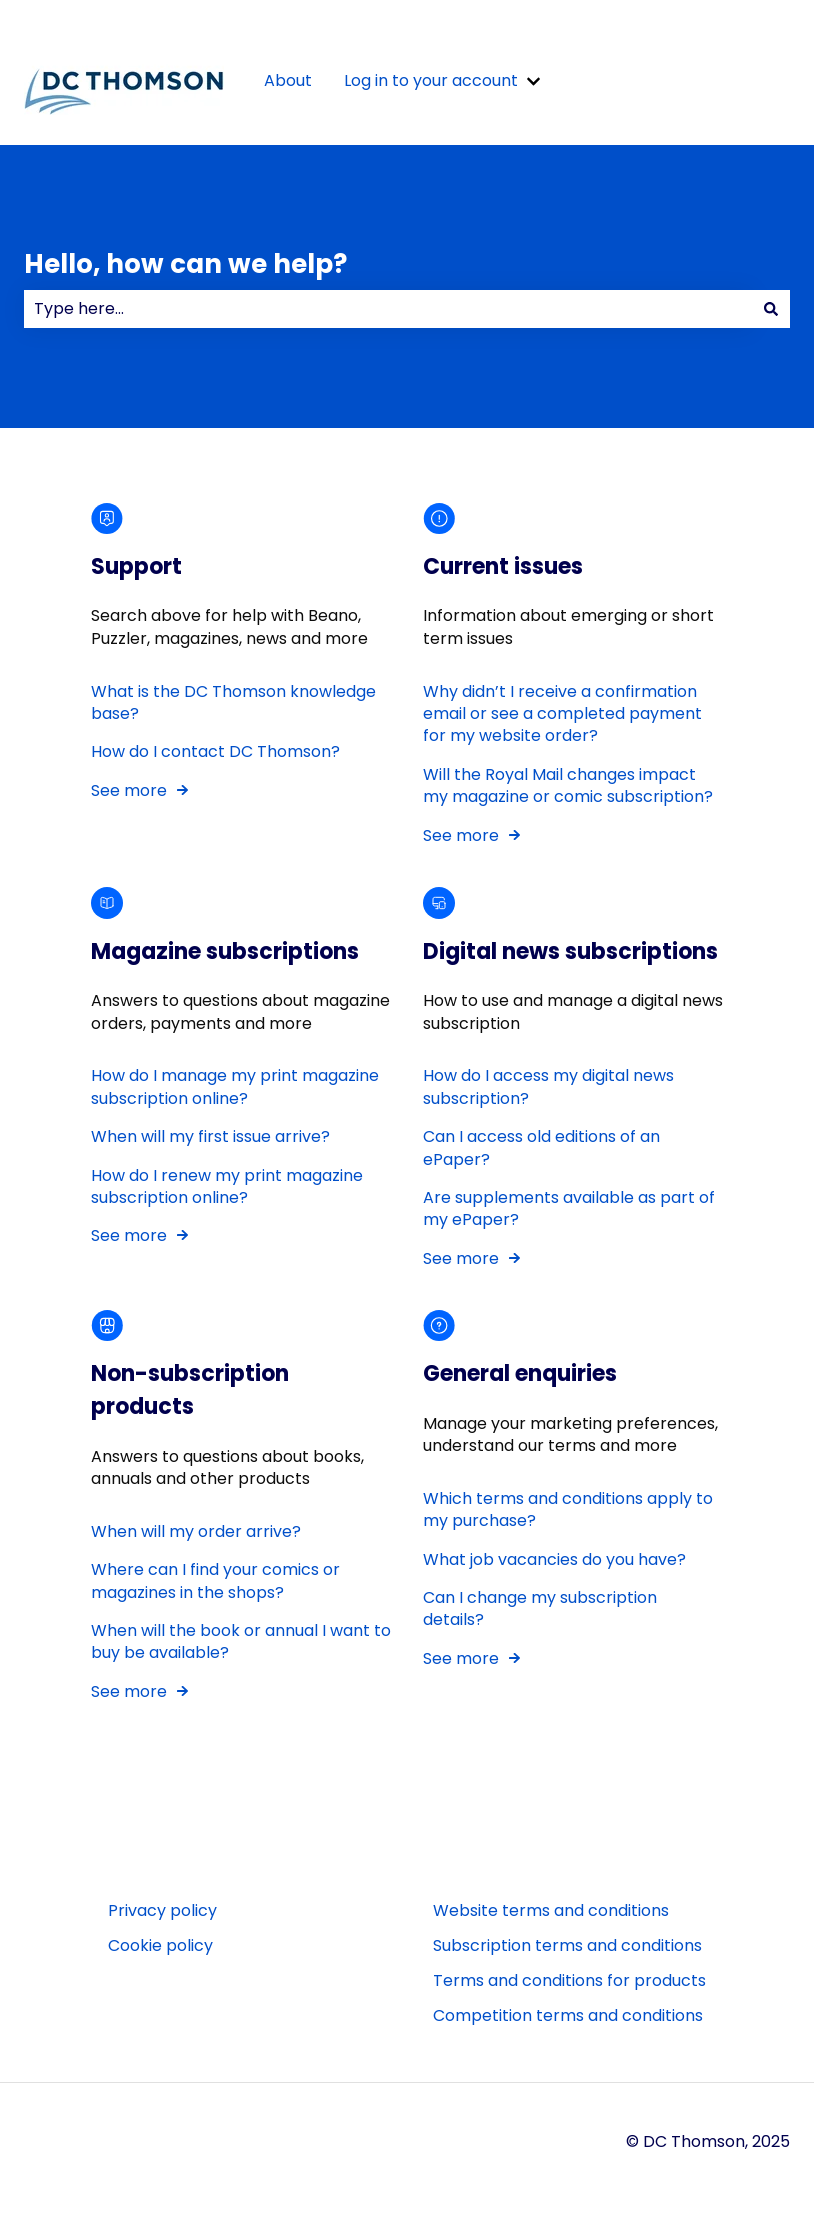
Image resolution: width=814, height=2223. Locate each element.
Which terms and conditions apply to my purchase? (568, 1509)
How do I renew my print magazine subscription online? (227, 1186)
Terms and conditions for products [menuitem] (569, 1980)
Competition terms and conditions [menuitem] (568, 2015)
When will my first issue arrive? (212, 1137)
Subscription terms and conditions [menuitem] (567, 1945)
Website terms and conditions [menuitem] (551, 1910)
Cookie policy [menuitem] (160, 1945)
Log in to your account (431, 81)
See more (129, 790)
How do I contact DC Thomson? (215, 752)
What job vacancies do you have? (554, 1559)
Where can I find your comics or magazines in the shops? (215, 1580)
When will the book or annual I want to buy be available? (241, 1641)
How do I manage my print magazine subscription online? (235, 1087)
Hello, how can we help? (185, 264)
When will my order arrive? (196, 1531)
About (288, 81)
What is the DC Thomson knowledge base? (233, 702)
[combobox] (388, 309)
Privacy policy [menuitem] (162, 1910)
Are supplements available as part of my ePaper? (569, 1208)
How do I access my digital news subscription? (548, 1087)
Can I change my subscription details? (540, 1608)
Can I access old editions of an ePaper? (541, 1148)
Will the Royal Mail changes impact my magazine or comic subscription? (568, 785)
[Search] (771, 309)
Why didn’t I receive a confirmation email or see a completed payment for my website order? (562, 714)
